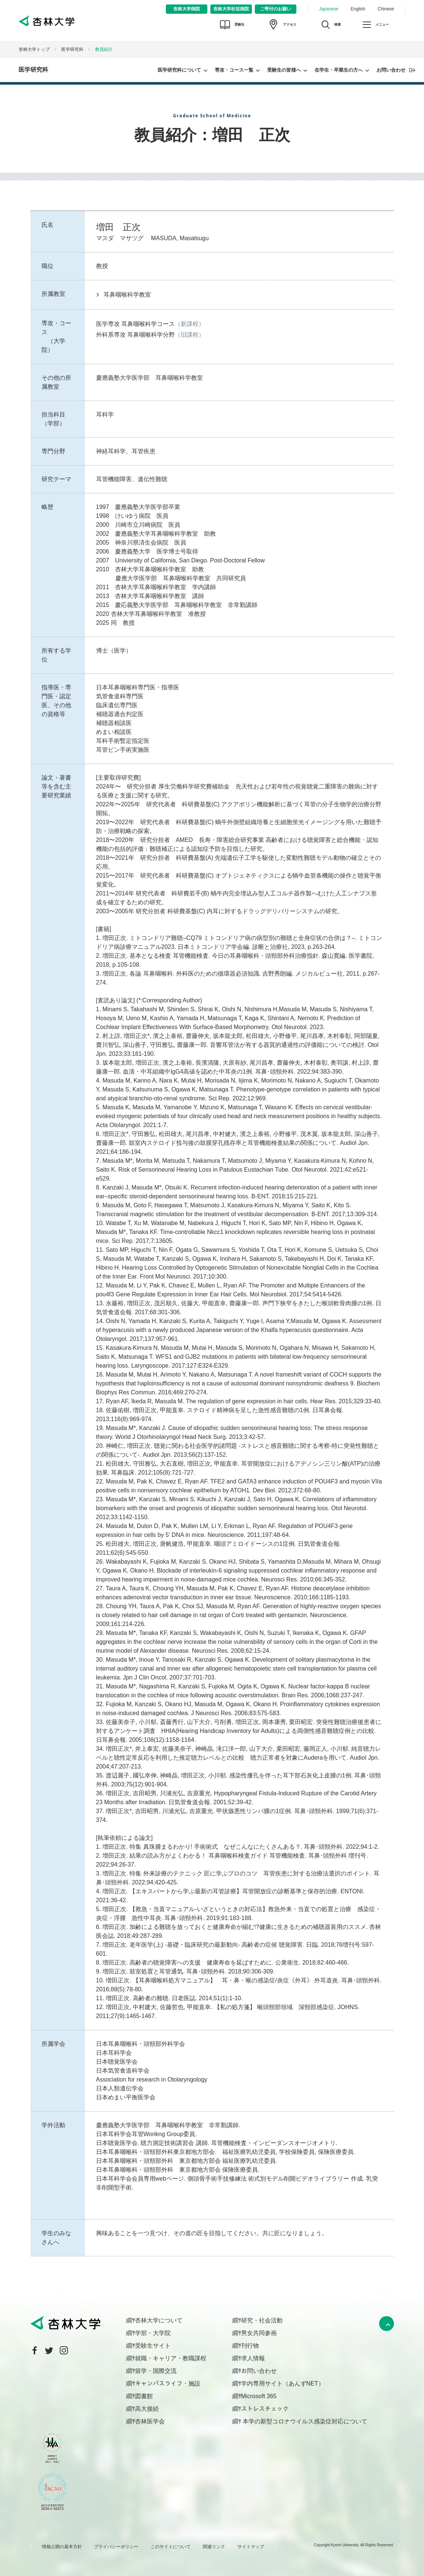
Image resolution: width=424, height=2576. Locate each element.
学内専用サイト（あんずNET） (282, 2383)
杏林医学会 (150, 2421)
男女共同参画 (259, 2333)
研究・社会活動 (262, 2320)
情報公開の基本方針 (62, 2546)
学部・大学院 (153, 2333)
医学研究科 (72, 49)
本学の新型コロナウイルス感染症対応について (304, 2421)
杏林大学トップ (34, 49)
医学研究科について (179, 70)
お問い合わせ (391, 70)
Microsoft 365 (259, 2396)
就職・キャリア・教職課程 (170, 2358)
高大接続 (147, 2409)
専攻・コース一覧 (234, 70)
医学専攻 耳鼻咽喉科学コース (135, 324)
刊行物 (250, 2345)
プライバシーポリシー (116, 2546)
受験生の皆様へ (284, 70)
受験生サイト (153, 2345)
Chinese (386, 9)
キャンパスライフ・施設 (167, 2383)
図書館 (144, 2396)
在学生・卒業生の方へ (339, 70)
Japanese (328, 9)
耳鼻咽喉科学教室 (127, 294)
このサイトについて (171, 2546)
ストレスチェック (265, 2409)
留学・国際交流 (156, 2371)
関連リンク (214, 2546)
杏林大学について (159, 2320)
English (358, 9)
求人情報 (253, 2358)
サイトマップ (250, 2546)
